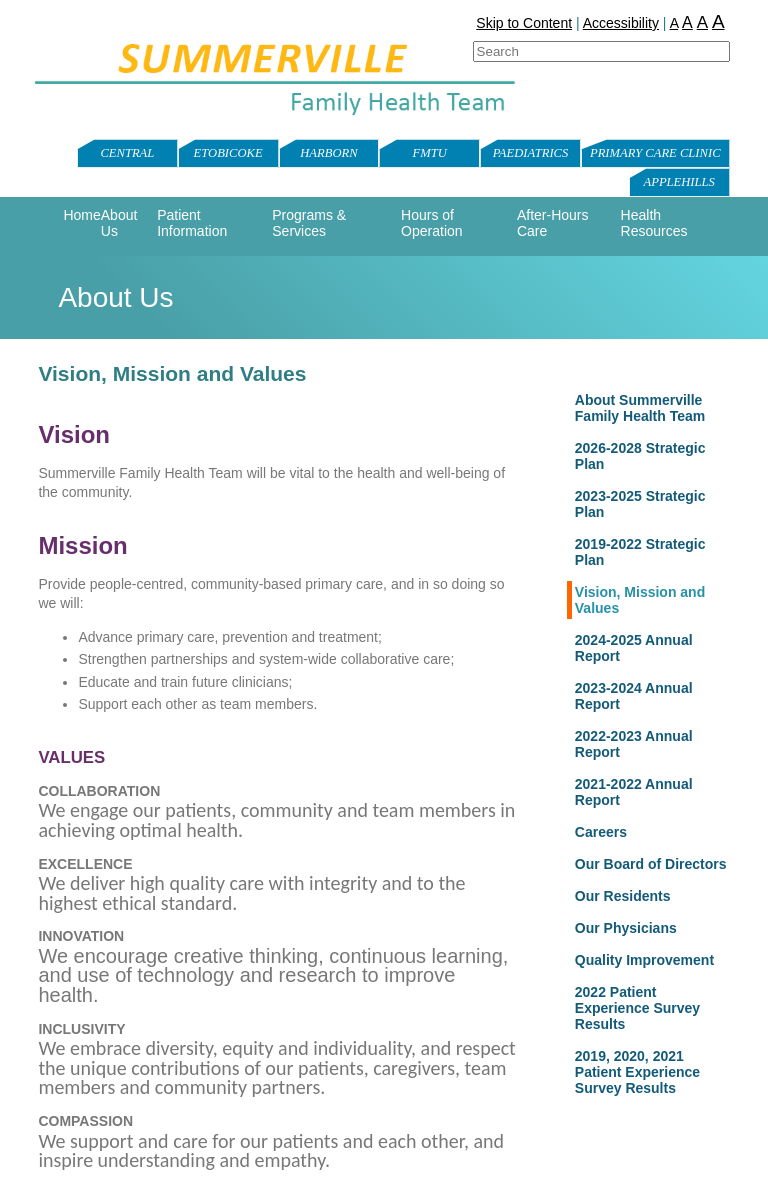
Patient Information (192, 223)
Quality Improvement (644, 960)
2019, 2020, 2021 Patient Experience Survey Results (637, 1072)
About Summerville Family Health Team (640, 408)
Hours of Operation (431, 223)
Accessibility (621, 23)
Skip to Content (524, 23)
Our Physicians (626, 928)
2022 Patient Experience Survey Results (637, 1008)
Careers (601, 832)
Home (81, 215)
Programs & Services (309, 223)
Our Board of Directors (651, 864)
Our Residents (623, 896)
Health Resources (654, 223)
